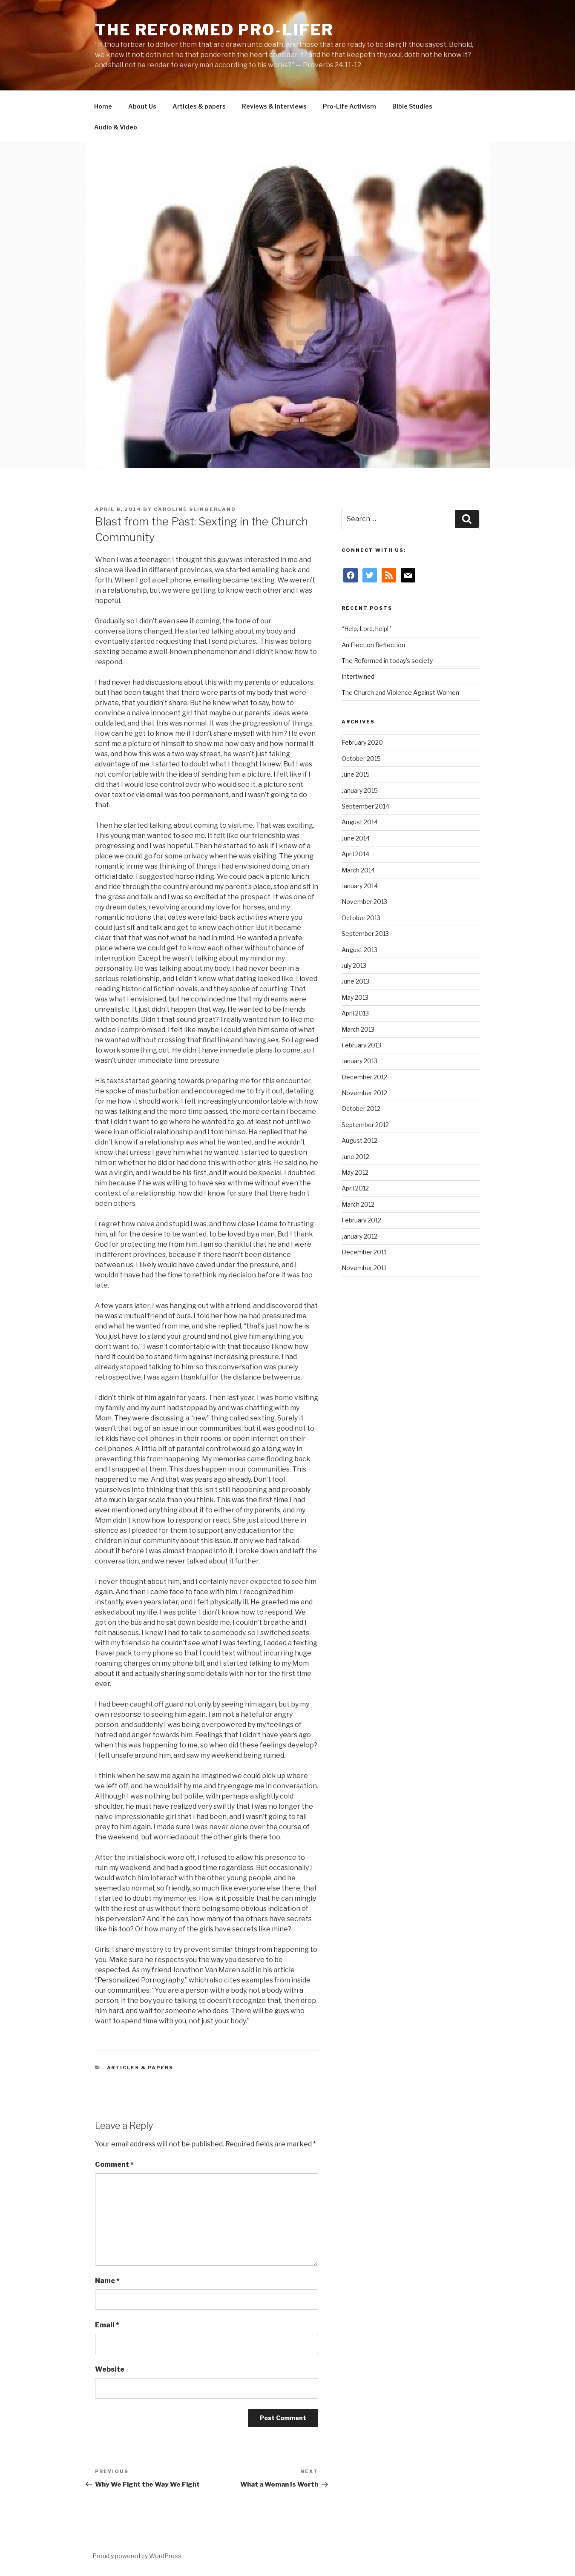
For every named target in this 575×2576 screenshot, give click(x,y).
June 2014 (356, 838)
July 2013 (354, 965)
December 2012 (364, 1077)
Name (107, 2281)
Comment (114, 2164)
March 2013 (358, 1029)
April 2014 (355, 854)
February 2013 (361, 1045)
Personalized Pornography (141, 1980)
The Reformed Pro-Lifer (214, 29)
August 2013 (359, 949)
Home (103, 106)
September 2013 (365, 933)
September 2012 (365, 1124)
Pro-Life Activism (349, 106)
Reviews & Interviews (274, 106)
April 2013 (355, 1013)
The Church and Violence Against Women (400, 692)
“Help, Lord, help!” (366, 628)
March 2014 (358, 870)
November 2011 (364, 1267)
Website (109, 2369)
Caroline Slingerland (195, 509)
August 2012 (359, 1140)
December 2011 (364, 1252)
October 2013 (361, 917)
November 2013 (364, 901)
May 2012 (355, 1172)
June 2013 (355, 981)
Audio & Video (115, 127)
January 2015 (360, 790)
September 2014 (365, 806)
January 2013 (359, 1060)
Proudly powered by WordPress (136, 2555)
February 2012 (361, 1220)
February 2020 (362, 742)
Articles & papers (199, 106)
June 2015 (356, 774)
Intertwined (358, 676)
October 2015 (361, 758)
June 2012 (355, 1156)
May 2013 (355, 997)
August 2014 (360, 822)
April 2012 (355, 1188)
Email (107, 2325)
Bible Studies (412, 106)
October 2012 (361, 1108)
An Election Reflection (373, 644)
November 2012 (364, 1092)
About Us (142, 106)
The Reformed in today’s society (387, 660)
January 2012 (359, 1236)
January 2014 (360, 885)
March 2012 (358, 1204)
